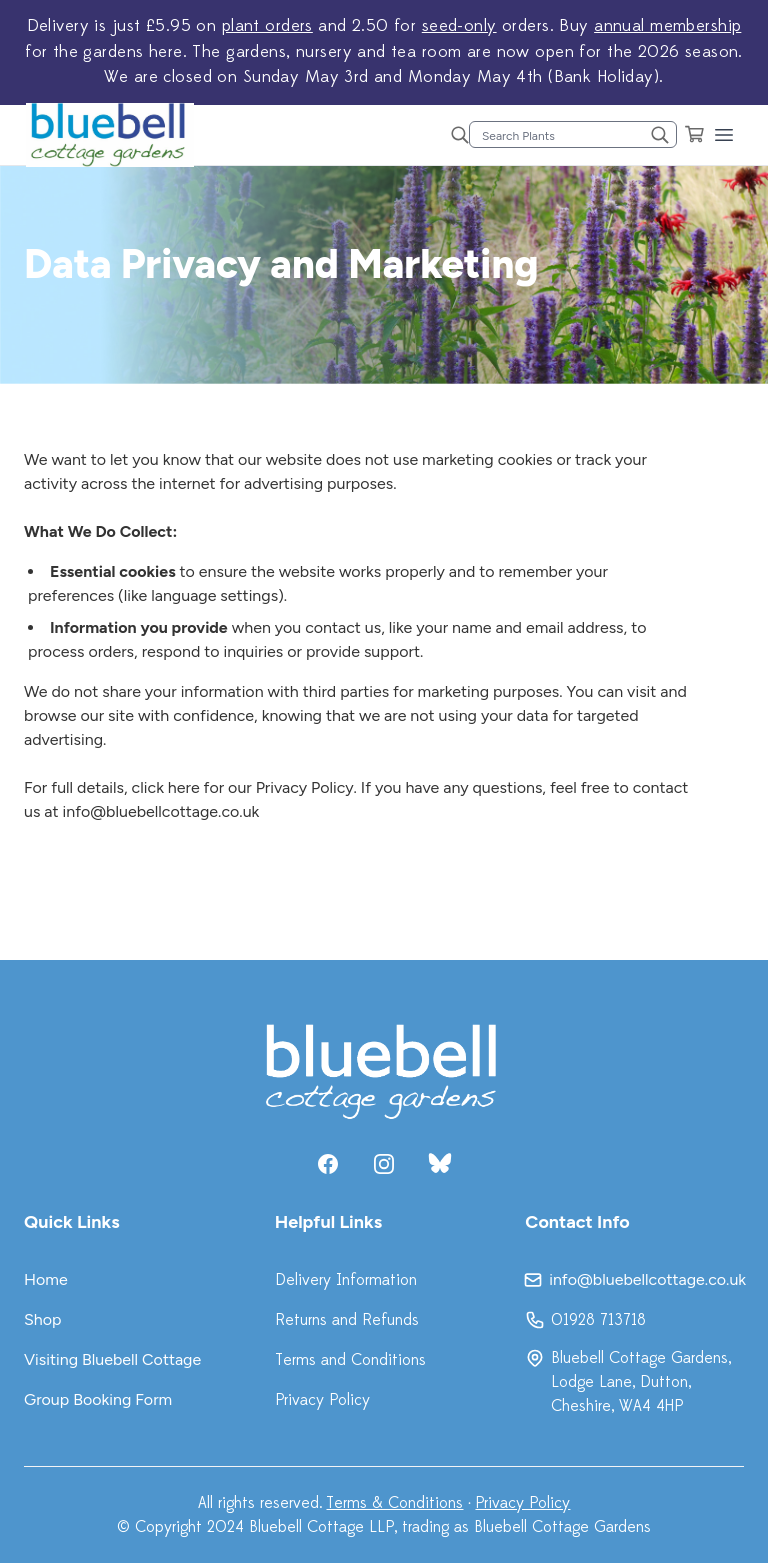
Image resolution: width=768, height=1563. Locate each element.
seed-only (459, 26)
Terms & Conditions (394, 1503)
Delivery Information (346, 1280)
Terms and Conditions (350, 1360)
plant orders (267, 26)
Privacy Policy (322, 1400)
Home (46, 1279)
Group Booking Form (98, 1399)
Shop (43, 1319)
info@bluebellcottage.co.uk (161, 811)
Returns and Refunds (347, 1320)
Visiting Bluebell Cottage (112, 1359)
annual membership (667, 26)
